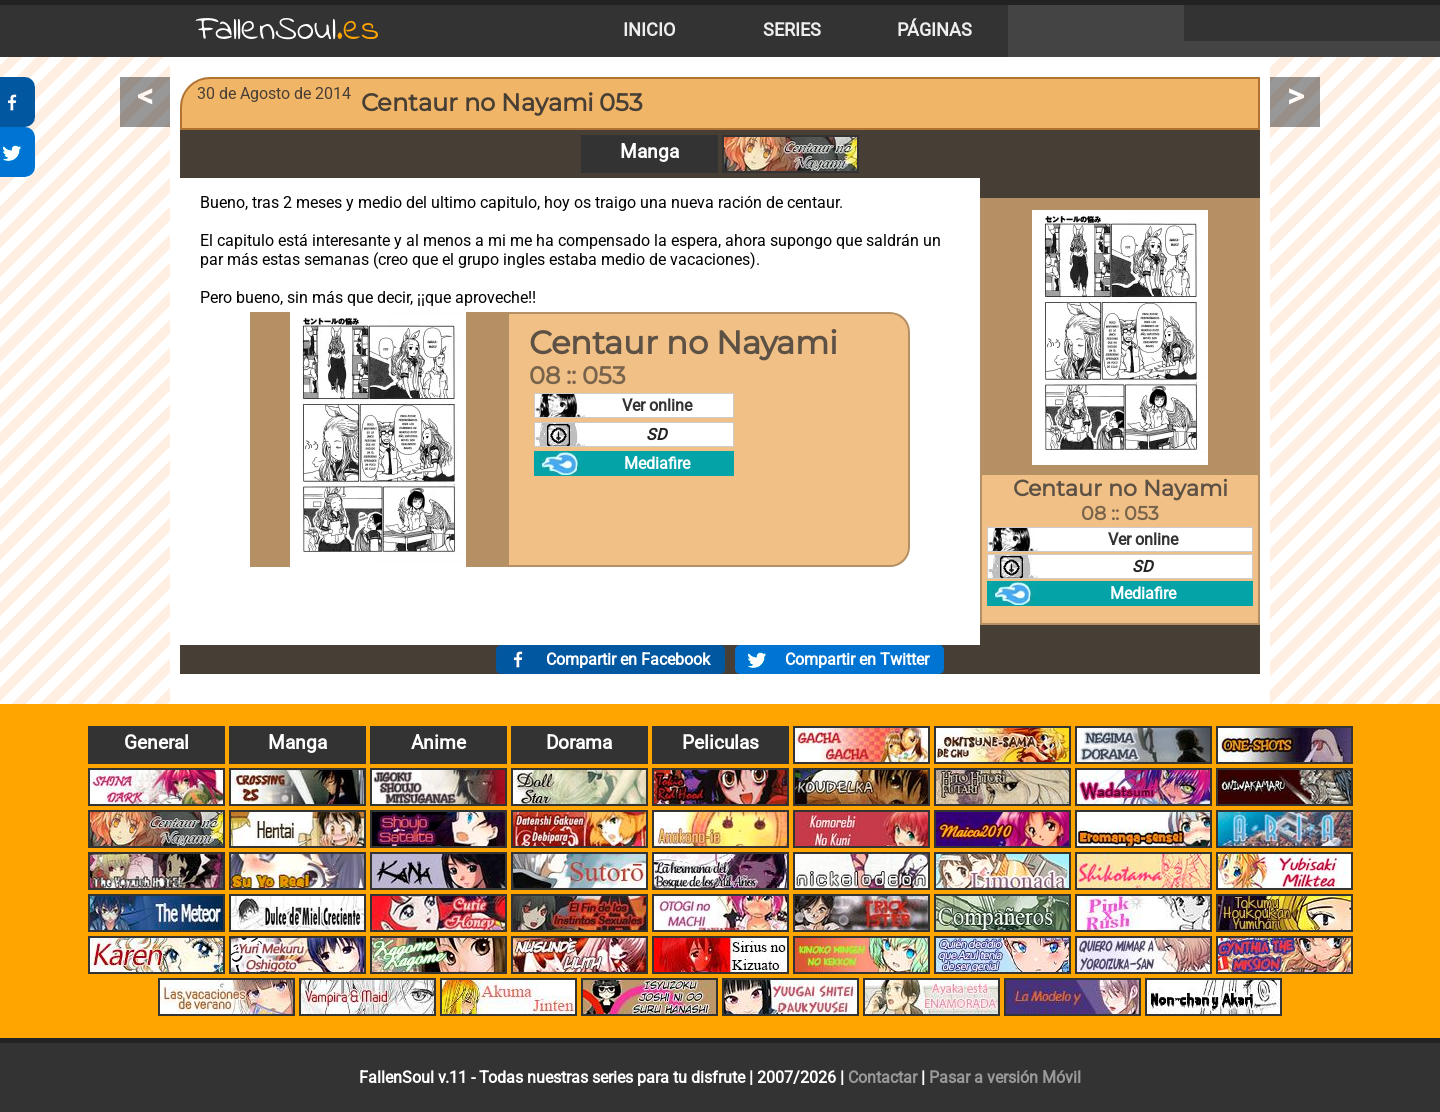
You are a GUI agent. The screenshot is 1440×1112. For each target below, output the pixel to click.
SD (656, 434)
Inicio (649, 30)
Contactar (882, 1077)
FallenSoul (288, 30)
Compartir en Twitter (857, 659)
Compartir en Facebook (628, 659)
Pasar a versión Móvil (1005, 1077)
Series (792, 30)
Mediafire (657, 463)
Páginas (934, 30)
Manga (649, 151)
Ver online (657, 405)
